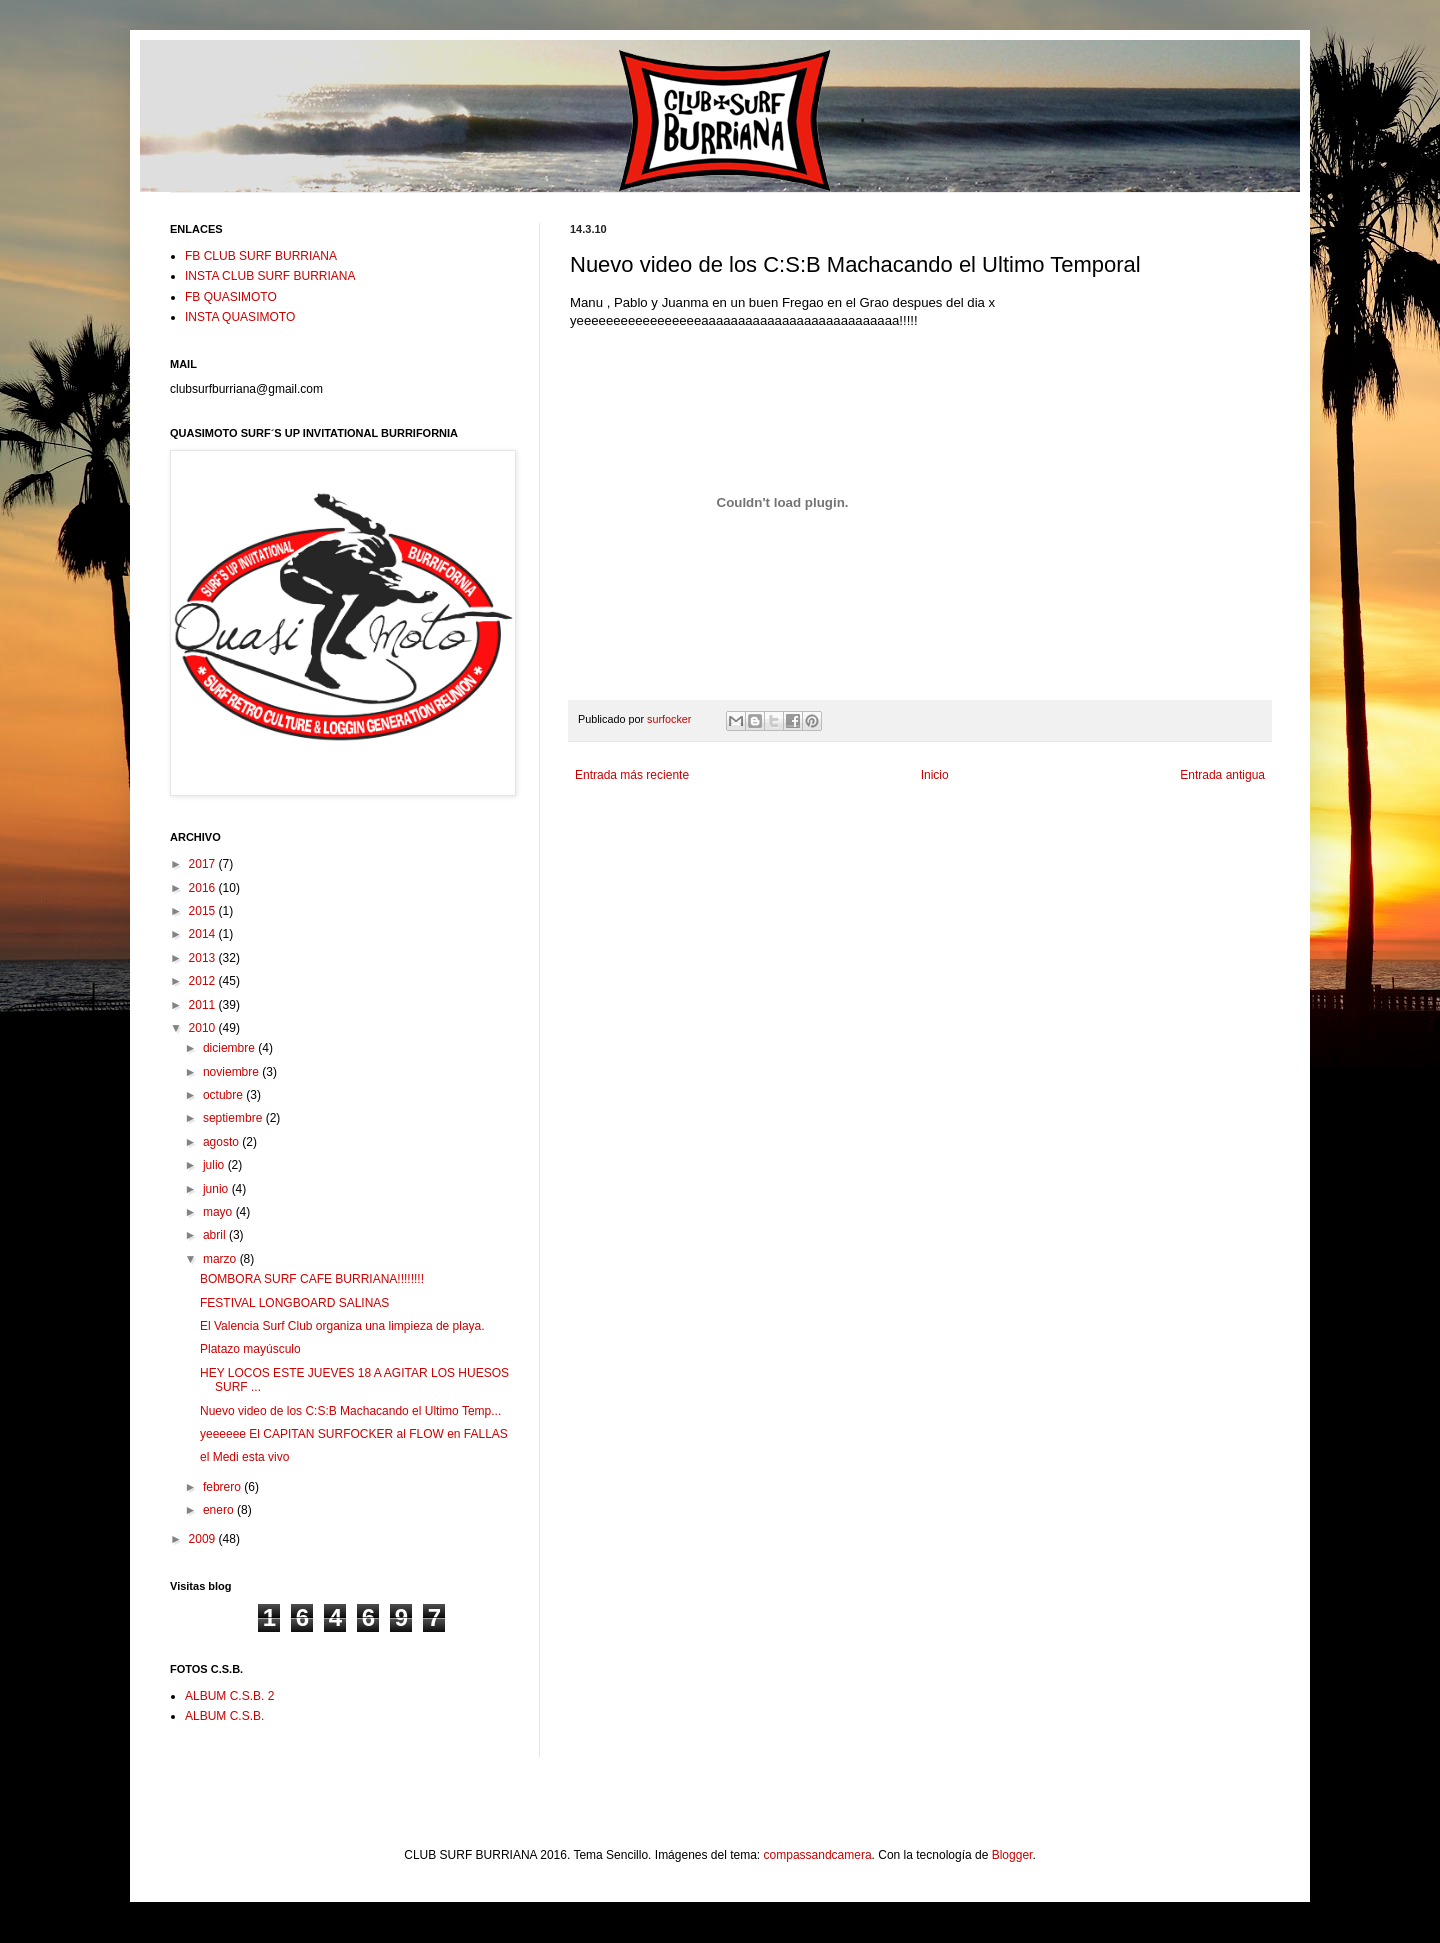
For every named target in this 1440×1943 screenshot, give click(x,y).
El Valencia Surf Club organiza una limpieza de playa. (342, 1326)
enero (220, 1510)
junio (217, 1189)
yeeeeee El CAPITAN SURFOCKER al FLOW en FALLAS (354, 1434)
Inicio (935, 775)
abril (216, 1235)
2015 (204, 911)
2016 (204, 888)
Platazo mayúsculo (250, 1349)
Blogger (1012, 1855)
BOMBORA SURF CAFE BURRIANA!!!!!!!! (312, 1279)
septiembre (234, 1118)
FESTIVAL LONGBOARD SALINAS (294, 1303)
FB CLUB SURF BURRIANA (261, 256)
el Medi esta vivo (244, 1457)
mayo (219, 1212)
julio (215, 1165)
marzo (221, 1259)
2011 (204, 1005)
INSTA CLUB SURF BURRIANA (270, 276)
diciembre (230, 1048)
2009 (204, 1539)
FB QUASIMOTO (231, 297)
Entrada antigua (1222, 775)
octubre (224, 1095)
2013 (204, 958)
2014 (204, 934)
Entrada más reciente (632, 775)
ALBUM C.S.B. (224, 1716)
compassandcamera (818, 1855)
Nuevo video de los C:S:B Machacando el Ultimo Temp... (350, 1411)
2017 (204, 864)
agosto (222, 1142)
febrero (223, 1487)
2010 (204, 1028)
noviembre (232, 1072)
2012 (204, 981)
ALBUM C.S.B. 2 (229, 1696)
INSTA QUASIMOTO (240, 317)
